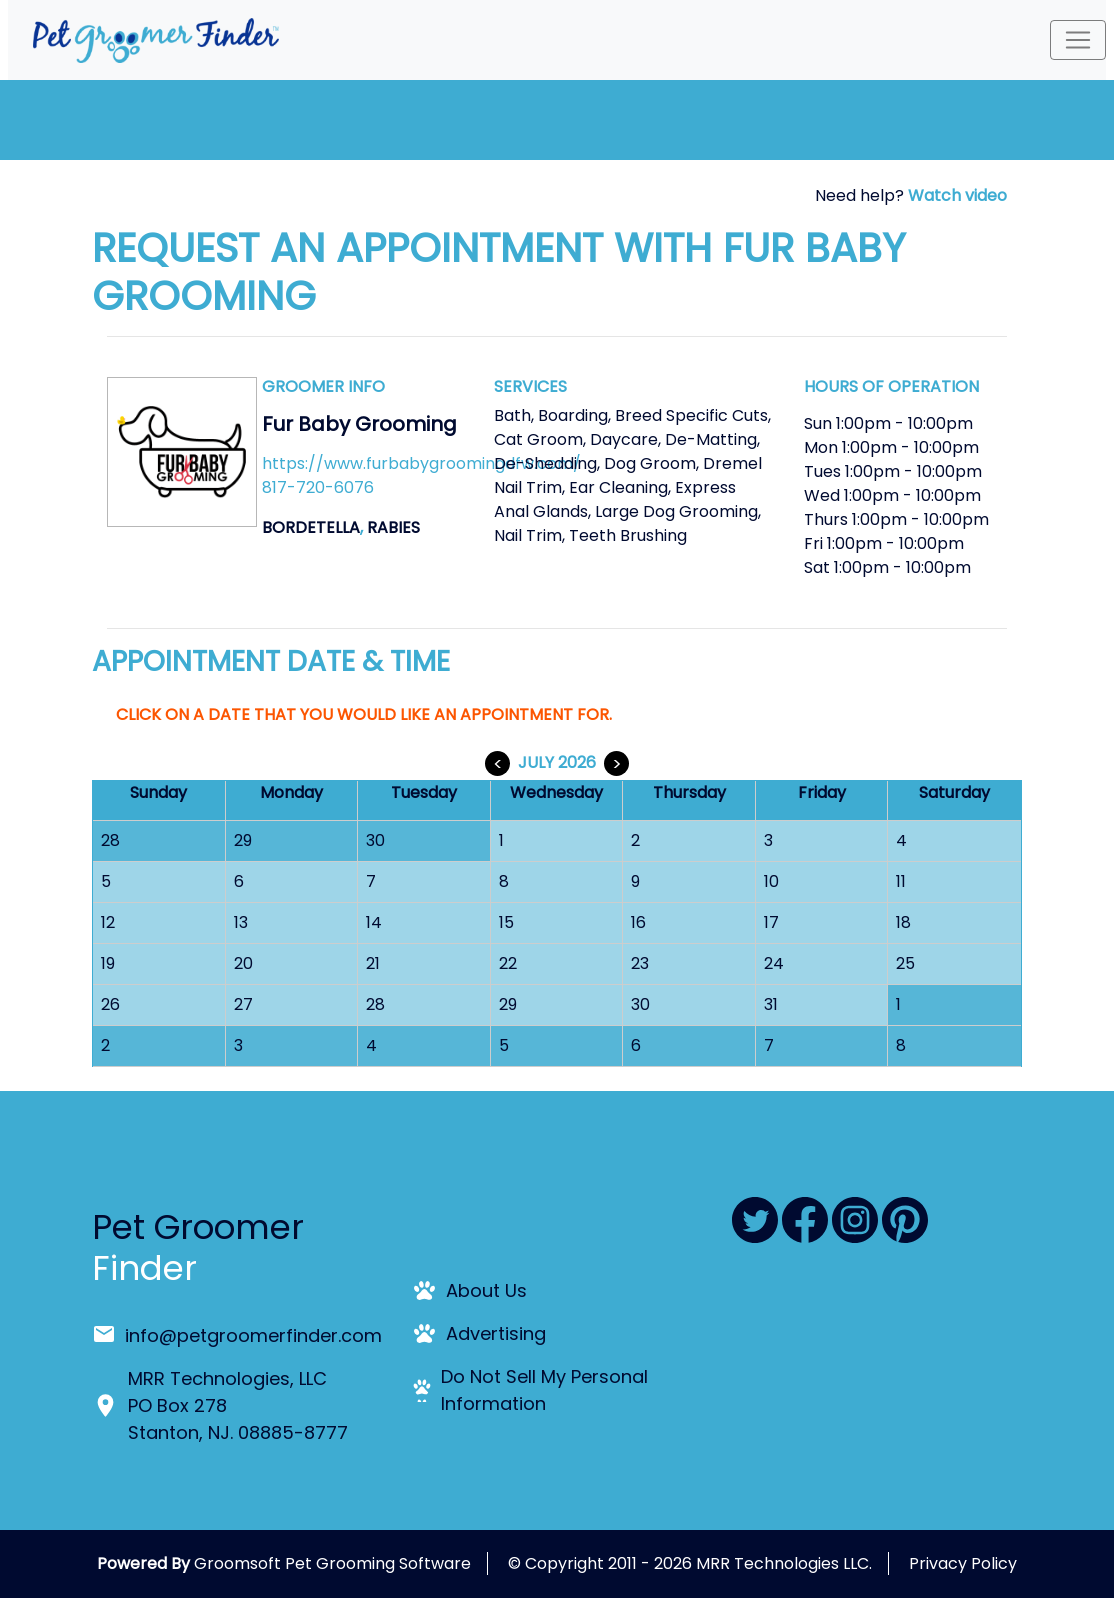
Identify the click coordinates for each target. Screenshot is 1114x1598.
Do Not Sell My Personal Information (544, 1390)
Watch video (957, 195)
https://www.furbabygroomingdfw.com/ (421, 463)
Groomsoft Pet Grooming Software (332, 1563)
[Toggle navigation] (1078, 40)
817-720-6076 (318, 487)
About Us (486, 1290)
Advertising (496, 1333)
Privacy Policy (963, 1563)
